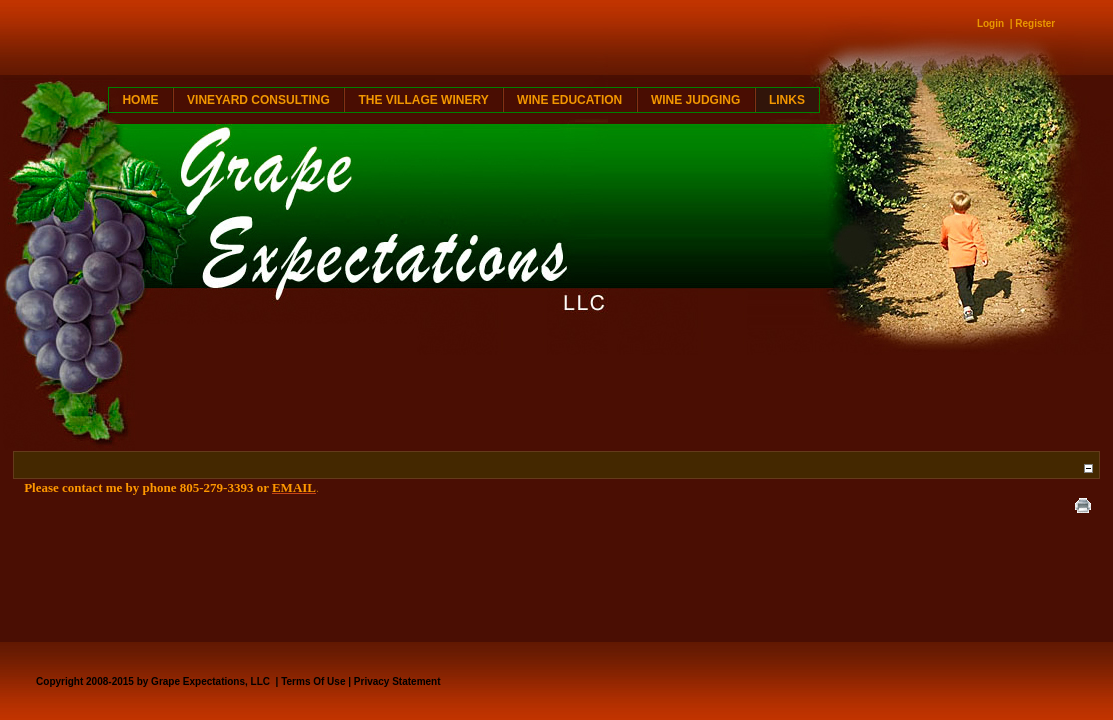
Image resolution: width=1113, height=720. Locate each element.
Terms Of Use (313, 681)
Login (990, 23)
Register (1035, 23)
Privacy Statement (397, 681)
